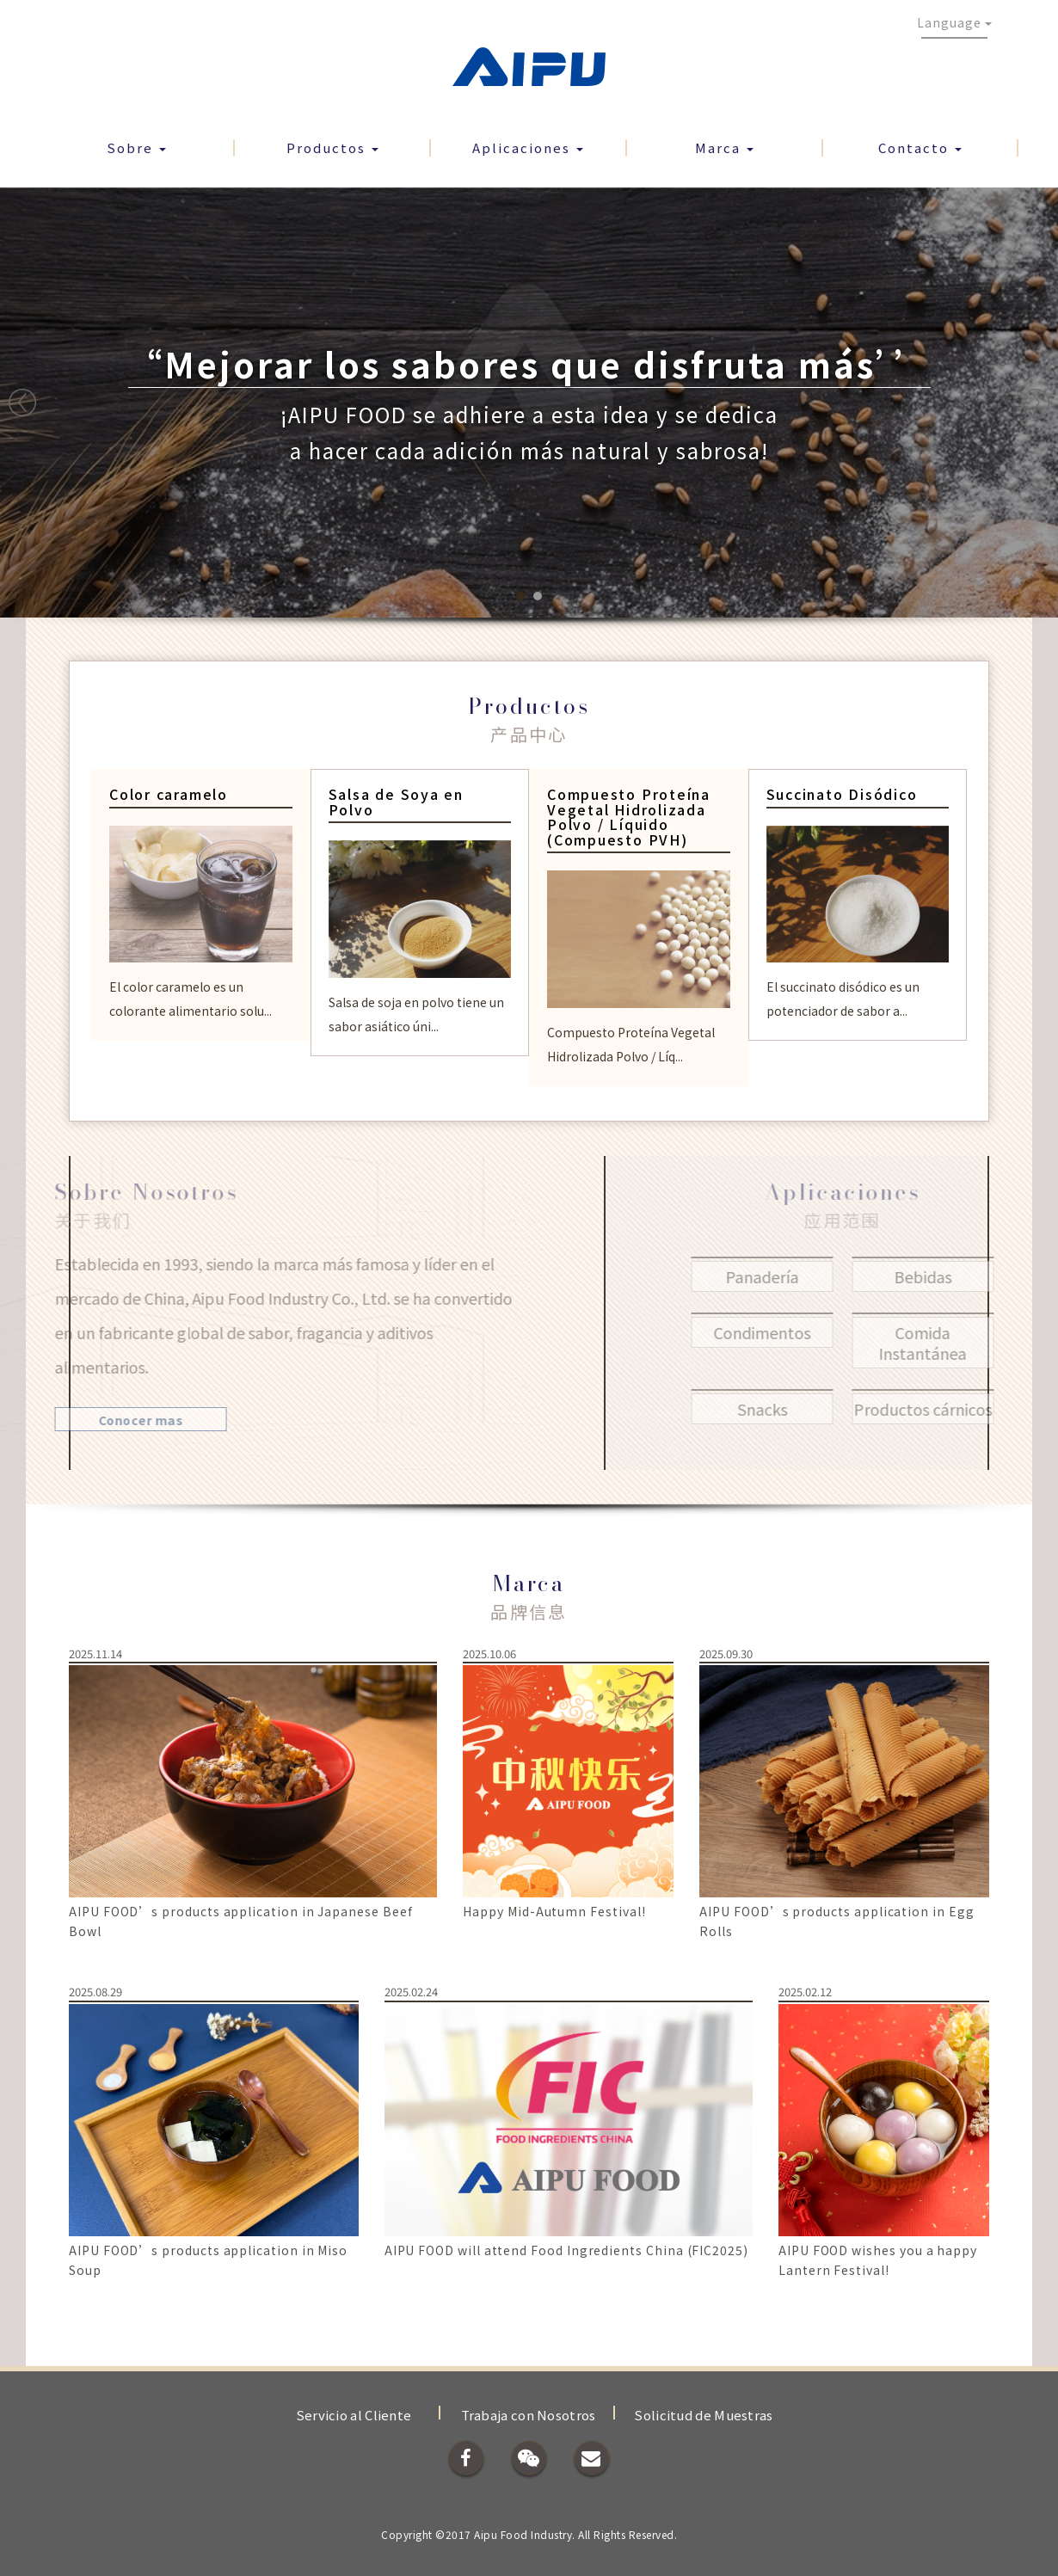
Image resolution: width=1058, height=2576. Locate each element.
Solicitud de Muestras (703, 2415)
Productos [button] (332, 148)
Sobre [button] (136, 148)
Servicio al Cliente (354, 2415)
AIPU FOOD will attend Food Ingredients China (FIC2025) (566, 2250)
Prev (22, 402)
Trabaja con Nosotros (528, 2415)
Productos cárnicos (962, 1409)
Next (1035, 402)
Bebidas (962, 1276)
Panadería (801, 1276)
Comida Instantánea (962, 1342)
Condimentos (801, 1332)
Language (954, 22)
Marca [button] (724, 148)
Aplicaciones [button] (527, 148)
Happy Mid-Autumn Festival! (554, 1911)
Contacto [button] (920, 148)
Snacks (801, 1409)
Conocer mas (102, 1420)
